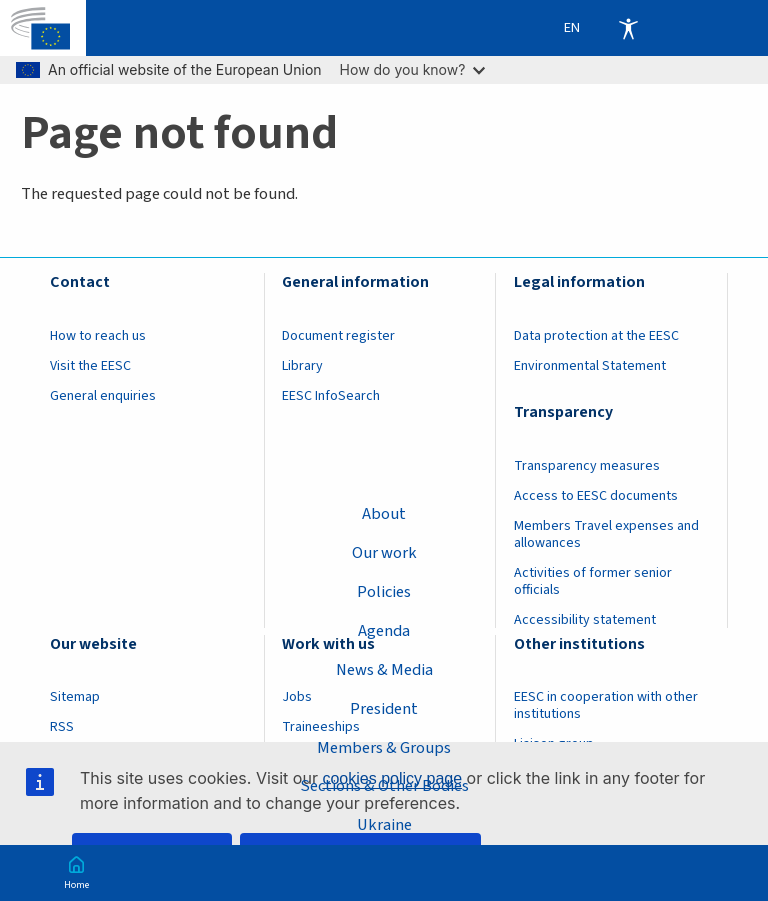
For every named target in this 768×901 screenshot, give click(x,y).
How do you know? (413, 69)
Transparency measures (587, 466)
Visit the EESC (90, 366)
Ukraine (384, 825)
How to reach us (98, 336)
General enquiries (103, 396)
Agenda (384, 631)
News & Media (384, 670)
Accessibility (628, 28)
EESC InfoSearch (331, 396)
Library (302, 366)
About (384, 514)
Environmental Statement (590, 366)
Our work (384, 553)
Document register (338, 336)
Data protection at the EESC (596, 336)
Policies (384, 592)
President (384, 709)
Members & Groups (384, 747)
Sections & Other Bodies (384, 786)
